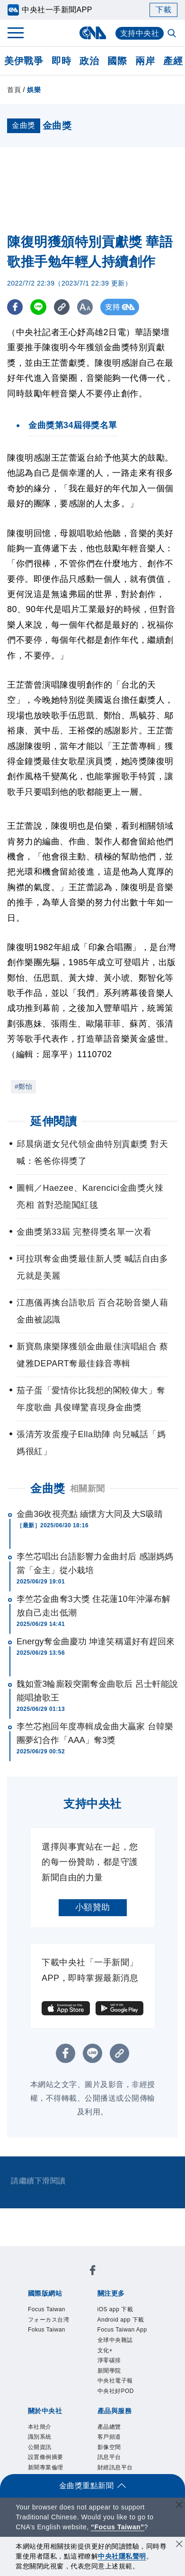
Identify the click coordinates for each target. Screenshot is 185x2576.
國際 (117, 61)
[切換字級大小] (87, 307)
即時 (61, 61)
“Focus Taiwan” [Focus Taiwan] (117, 2527)
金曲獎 (47, 1488)
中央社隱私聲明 (122, 2556)
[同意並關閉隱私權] (179, 2545)
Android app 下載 (120, 2319)
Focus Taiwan (46, 2309)
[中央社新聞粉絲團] (93, 2272)
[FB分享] (15, 307)
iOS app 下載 (115, 2309)
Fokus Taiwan (46, 2329)
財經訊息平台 (115, 2467)
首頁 (14, 89)
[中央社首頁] (92, 33)
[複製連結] (63, 307)
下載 (163, 10)
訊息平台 (109, 2457)
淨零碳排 (109, 2360)
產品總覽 (109, 2427)
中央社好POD (115, 2391)
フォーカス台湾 (49, 2319)
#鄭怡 (23, 1086)
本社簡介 (40, 2427)
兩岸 (145, 61)
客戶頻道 (109, 2436)
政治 (89, 61)
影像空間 (109, 2447)
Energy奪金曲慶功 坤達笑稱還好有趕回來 (96, 1641)
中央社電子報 (115, 2380)
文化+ (105, 2350)
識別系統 (40, 2436)
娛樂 (34, 89)
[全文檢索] (172, 34)
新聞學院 (109, 2370)
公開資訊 (40, 2447)
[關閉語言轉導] (179, 2506)
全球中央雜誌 (115, 2340)
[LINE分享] (39, 307)
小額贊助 (92, 1907)
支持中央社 (139, 33)
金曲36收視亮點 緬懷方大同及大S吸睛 (90, 1514)
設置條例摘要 (45, 2457)
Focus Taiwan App (122, 2329)
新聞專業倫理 (45, 2467)
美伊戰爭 (23, 61)
